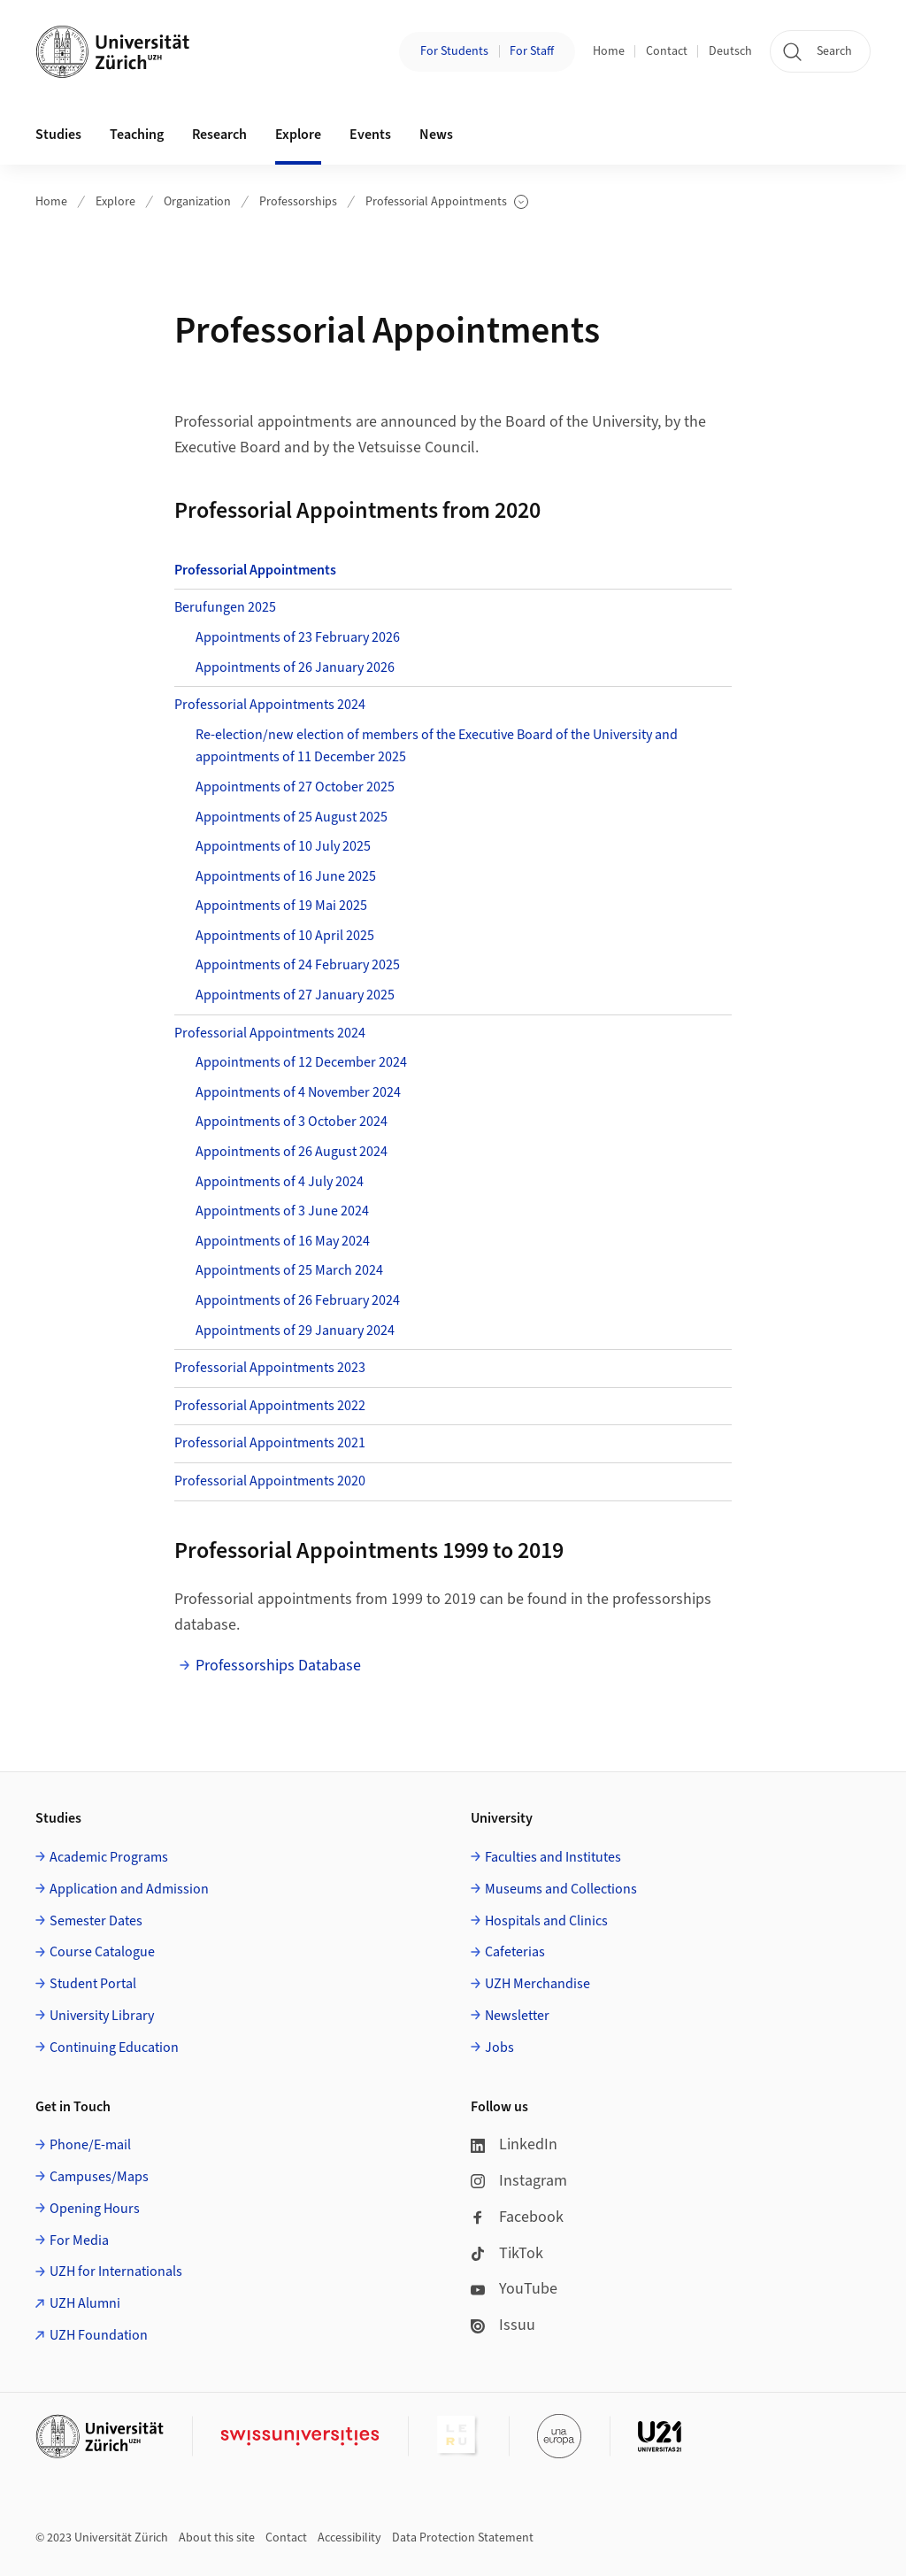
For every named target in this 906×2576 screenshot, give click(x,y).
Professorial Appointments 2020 (269, 1481)
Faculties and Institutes (553, 1857)
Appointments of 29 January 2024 (295, 1330)
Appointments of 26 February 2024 (298, 1300)
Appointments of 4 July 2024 (280, 1182)
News (436, 134)
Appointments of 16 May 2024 (283, 1241)
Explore (115, 202)
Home (609, 51)
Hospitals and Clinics (546, 1921)
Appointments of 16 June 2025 (286, 876)
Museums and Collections (561, 1889)
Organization (197, 202)
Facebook (517, 2217)
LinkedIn (514, 2144)
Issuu (503, 2325)
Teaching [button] (137, 134)
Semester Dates (96, 1921)
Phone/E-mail (90, 2145)
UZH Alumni (85, 2303)
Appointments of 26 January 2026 (295, 667)
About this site (217, 2538)
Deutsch (730, 51)
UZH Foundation (99, 2335)
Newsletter (517, 2015)
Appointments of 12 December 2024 (301, 1062)
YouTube (514, 2289)
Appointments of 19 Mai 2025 (281, 905)
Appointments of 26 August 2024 (292, 1151)
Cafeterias (515, 1952)
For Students (454, 51)
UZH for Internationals (116, 2271)
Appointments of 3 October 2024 (292, 1121)
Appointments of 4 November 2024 (298, 1092)
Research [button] (219, 134)
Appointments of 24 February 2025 (298, 965)
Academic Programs (109, 1857)
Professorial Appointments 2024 (269, 704)
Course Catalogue (102, 1952)
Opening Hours (95, 2208)
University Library (102, 2015)
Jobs (499, 2047)
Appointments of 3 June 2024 (282, 1211)
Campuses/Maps (99, 2177)
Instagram (519, 2181)
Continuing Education (114, 2047)
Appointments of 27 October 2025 (295, 787)
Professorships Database (278, 1665)
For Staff (532, 51)
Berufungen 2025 (225, 607)
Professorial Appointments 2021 (269, 1443)
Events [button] (370, 134)
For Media (79, 2240)
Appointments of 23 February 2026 (298, 637)
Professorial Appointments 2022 (269, 1405)
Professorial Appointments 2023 (269, 1367)
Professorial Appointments (446, 202)
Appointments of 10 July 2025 (283, 846)
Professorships (298, 202)
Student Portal (93, 1984)
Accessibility (349, 2538)
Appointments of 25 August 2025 (292, 817)
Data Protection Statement (463, 2538)
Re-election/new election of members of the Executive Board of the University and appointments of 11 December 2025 (437, 746)
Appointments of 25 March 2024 (289, 1270)
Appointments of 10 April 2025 (285, 935)
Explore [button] (298, 134)
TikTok (507, 2253)
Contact (666, 51)
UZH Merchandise (537, 1984)
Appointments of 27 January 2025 (295, 995)
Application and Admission (129, 1889)
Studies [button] (58, 134)
